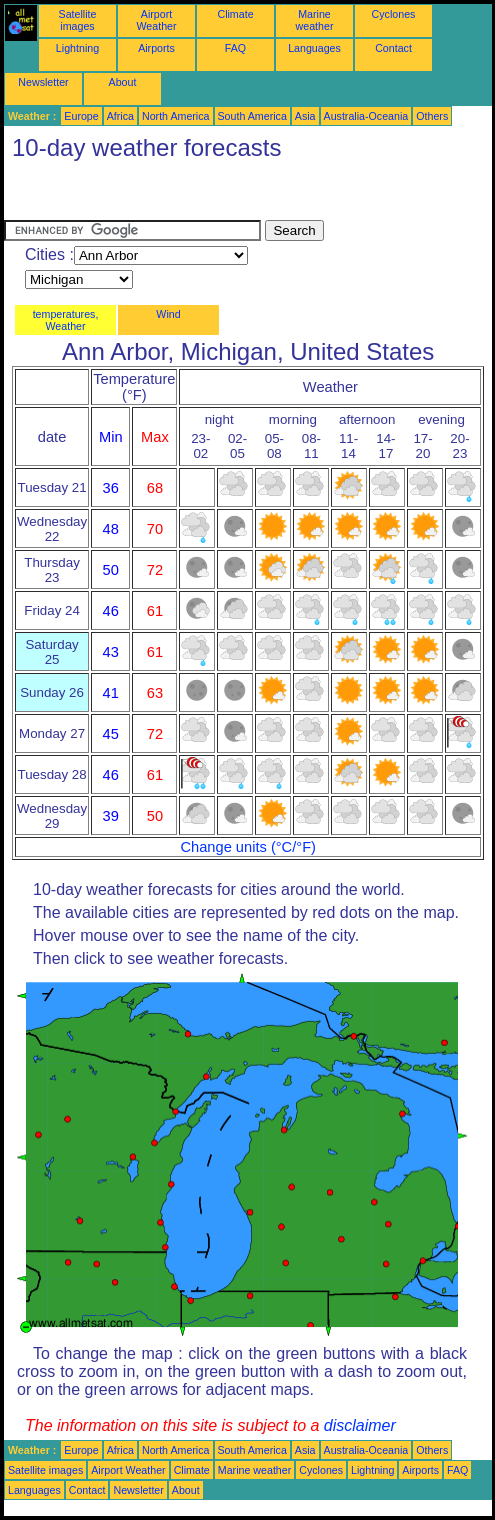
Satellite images (78, 20)
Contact (393, 48)
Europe (81, 116)
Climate (235, 14)
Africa (120, 116)
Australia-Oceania (366, 116)
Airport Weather (156, 20)
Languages (314, 48)
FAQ (235, 48)
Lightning (77, 48)
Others (432, 116)
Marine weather (315, 20)
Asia (305, 116)
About (123, 82)
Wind (168, 314)
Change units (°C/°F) (248, 847)
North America (176, 116)
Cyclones (394, 14)
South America (252, 116)
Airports (156, 48)
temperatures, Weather (66, 320)
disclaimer (360, 1425)
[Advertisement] (164, 195)
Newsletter (43, 82)
